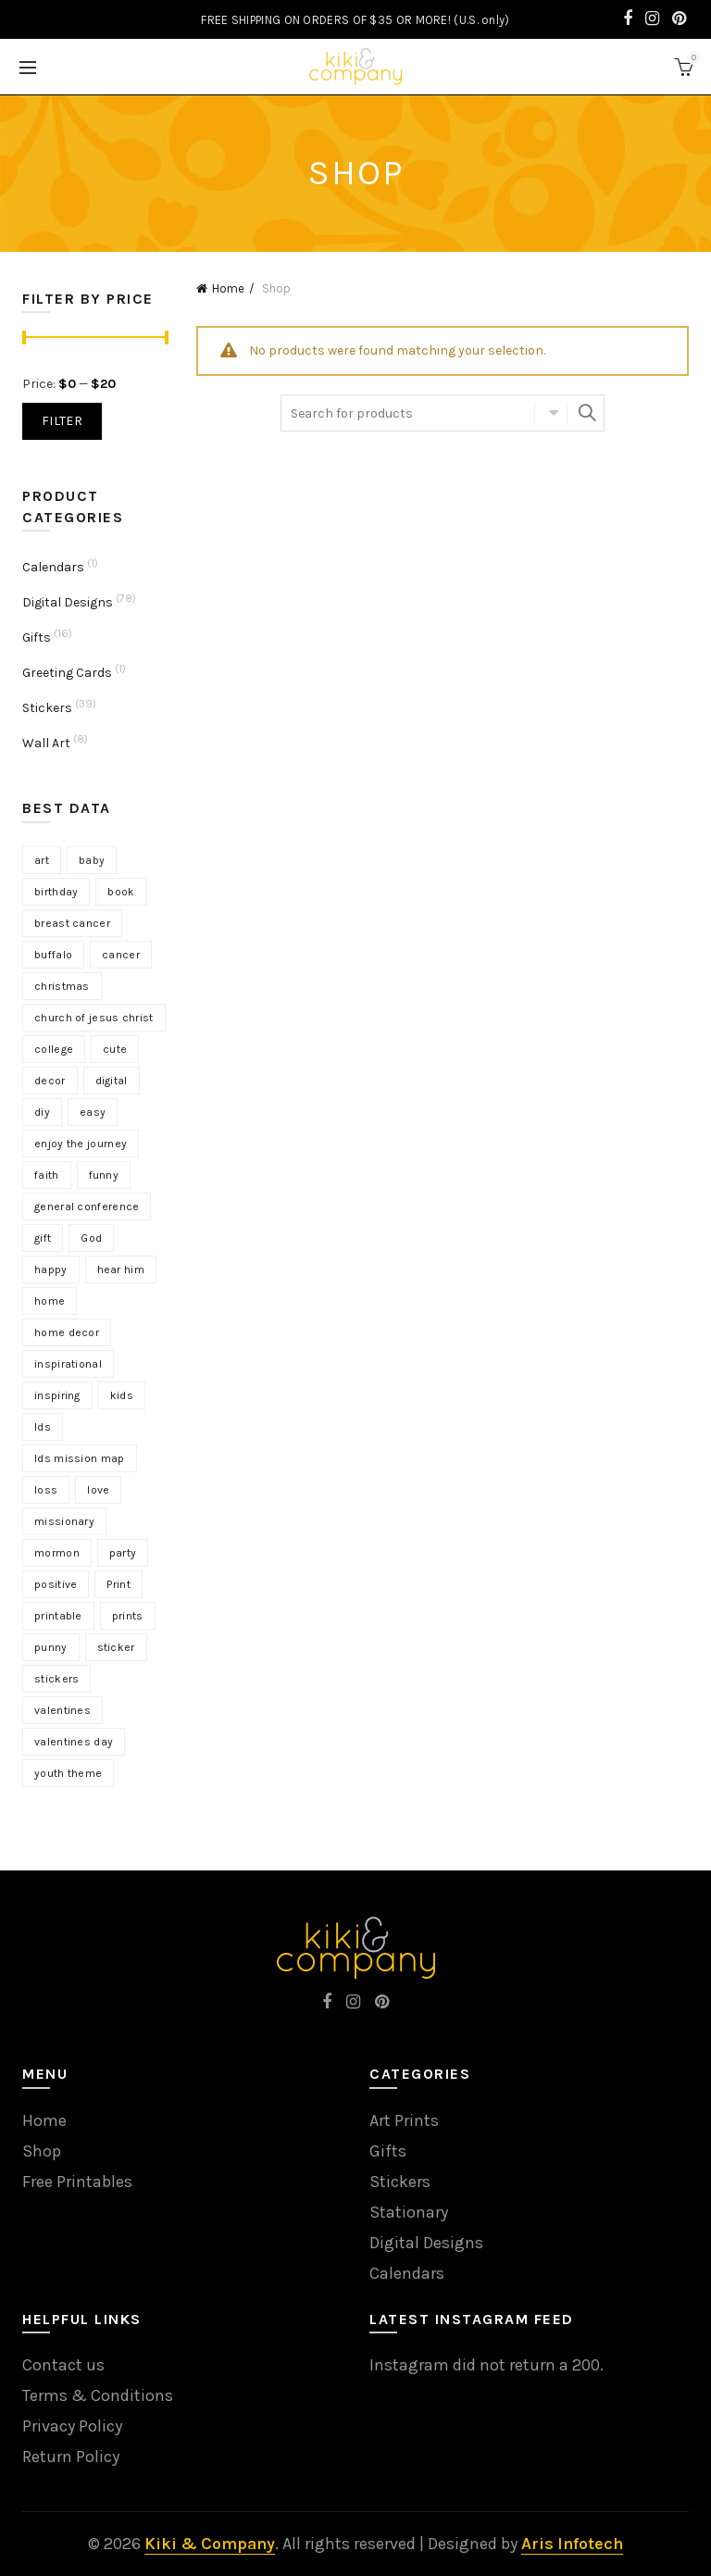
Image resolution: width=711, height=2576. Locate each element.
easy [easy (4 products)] (93, 1112)
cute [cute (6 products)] (115, 1049)
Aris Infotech (572, 2543)
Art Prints (404, 2120)
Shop (41, 2151)
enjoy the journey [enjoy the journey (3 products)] (80, 1143)
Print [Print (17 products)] (118, 1584)
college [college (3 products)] (53, 1049)
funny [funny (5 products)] (104, 1175)
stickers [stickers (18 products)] (56, 1678)
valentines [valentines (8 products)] (62, 1710)
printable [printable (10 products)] (58, 1615)
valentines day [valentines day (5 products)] (73, 1741)
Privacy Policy (72, 2426)
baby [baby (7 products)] (92, 860)
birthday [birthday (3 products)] (56, 891)
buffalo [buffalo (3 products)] (53, 954)
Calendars (53, 567)
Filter (62, 421)
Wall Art (46, 743)
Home (228, 288)
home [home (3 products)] (49, 1300)
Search (586, 412)
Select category (551, 413)
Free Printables (77, 2181)
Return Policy (70, 2456)
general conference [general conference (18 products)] (86, 1206)
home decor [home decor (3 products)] (66, 1332)
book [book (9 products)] (120, 891)
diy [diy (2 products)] (42, 1112)
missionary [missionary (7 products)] (64, 1521)
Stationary (408, 2212)
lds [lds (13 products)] (42, 1426)
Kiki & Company (209, 2543)
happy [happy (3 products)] (51, 1269)
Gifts (36, 637)
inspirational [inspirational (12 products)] (68, 1363)
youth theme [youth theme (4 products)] (68, 1773)
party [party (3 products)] (123, 1552)
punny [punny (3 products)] (51, 1647)
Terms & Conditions (97, 2395)
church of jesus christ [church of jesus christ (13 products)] (94, 1017)
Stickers (47, 708)
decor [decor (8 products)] (50, 1080)
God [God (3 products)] (91, 1238)
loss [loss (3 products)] (45, 1489)
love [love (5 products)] (98, 1489)
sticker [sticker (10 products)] (116, 1647)
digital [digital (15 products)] (111, 1080)
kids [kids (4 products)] (121, 1395)
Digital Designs (67, 602)
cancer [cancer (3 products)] (121, 954)
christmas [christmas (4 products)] (62, 986)
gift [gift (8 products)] (42, 1238)
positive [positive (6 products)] (55, 1584)
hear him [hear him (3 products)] (120, 1269)
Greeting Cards (67, 673)
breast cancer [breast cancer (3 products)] (72, 923)
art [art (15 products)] (41, 860)
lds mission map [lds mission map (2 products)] (79, 1458)
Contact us (63, 2365)
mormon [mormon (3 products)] (57, 1552)
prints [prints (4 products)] (127, 1615)
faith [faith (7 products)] (46, 1175)
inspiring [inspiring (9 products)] (57, 1395)
